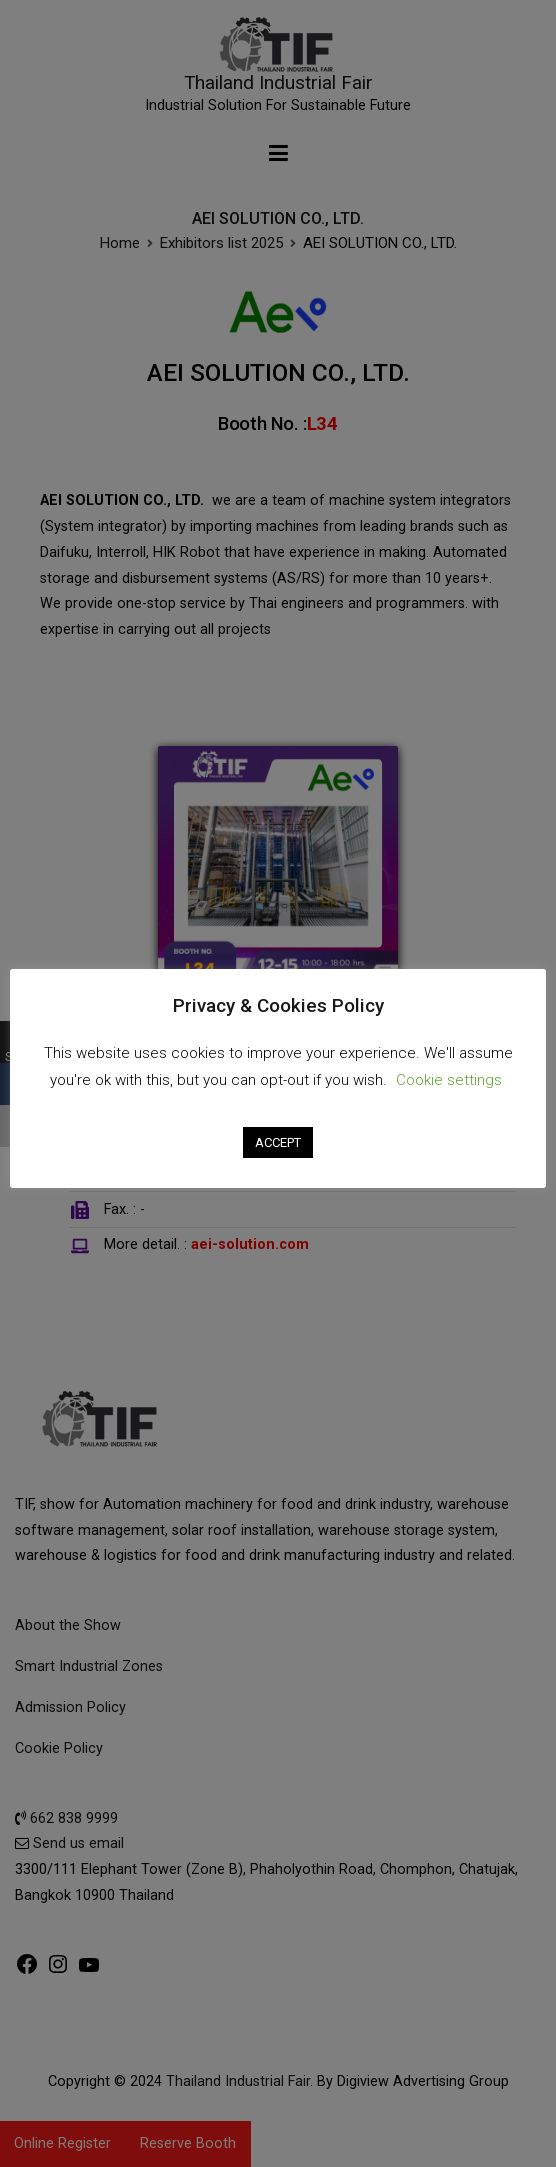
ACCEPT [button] (278, 1142)
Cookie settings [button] (449, 1080)
